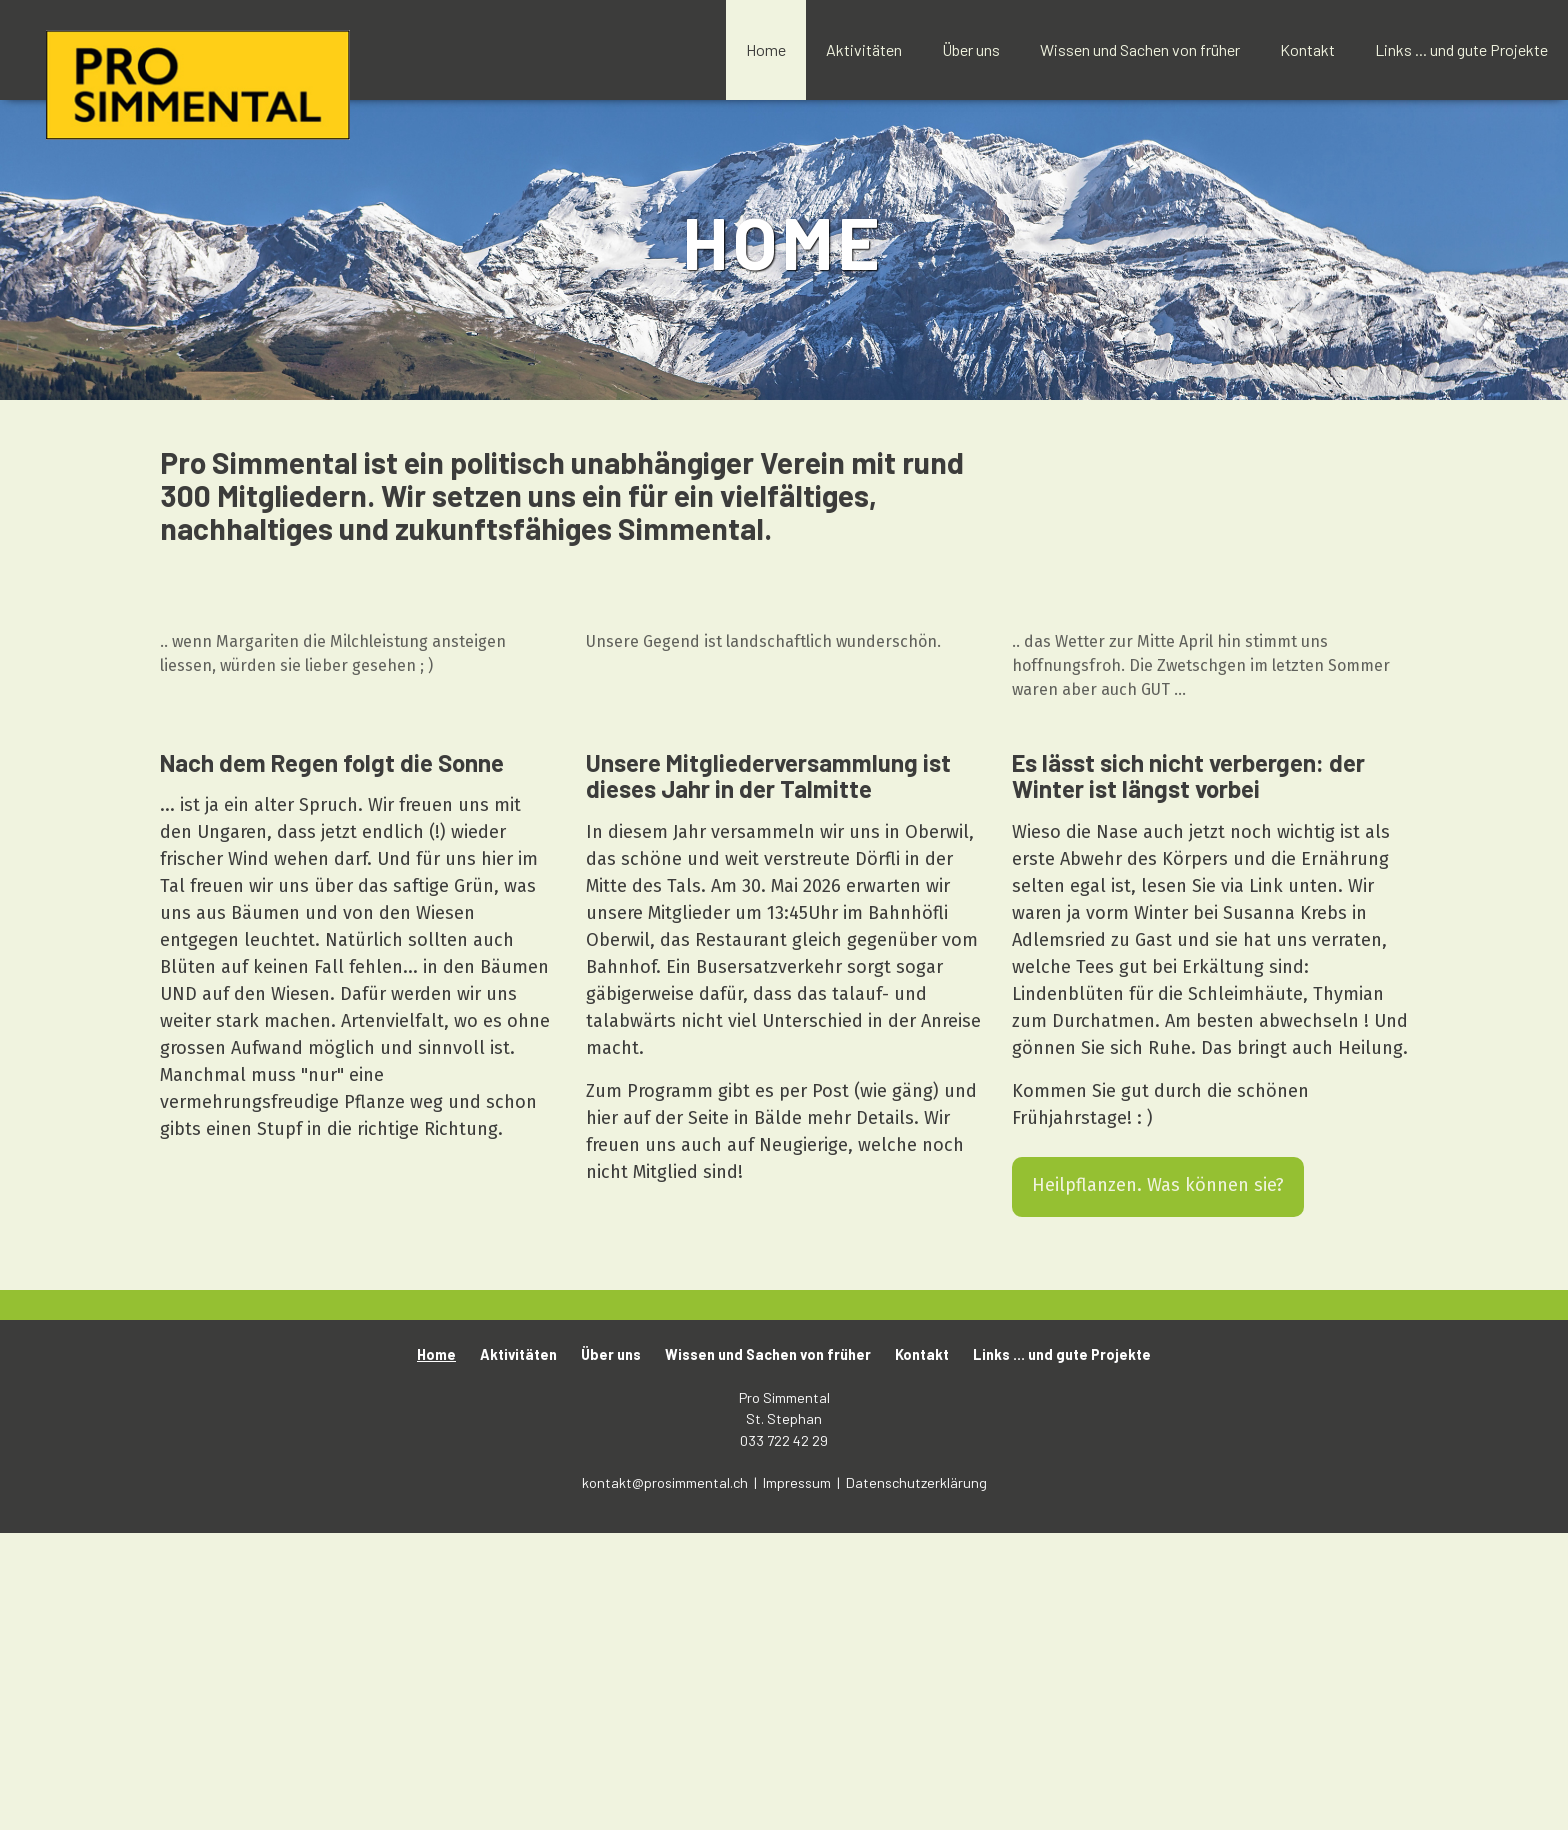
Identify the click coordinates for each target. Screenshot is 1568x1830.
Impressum (798, 1778)
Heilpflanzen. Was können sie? (1158, 1481)
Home (766, 49)
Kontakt (1307, 49)
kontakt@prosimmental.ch (666, 1778)
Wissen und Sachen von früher (1140, 49)
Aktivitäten (864, 49)
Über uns (971, 49)
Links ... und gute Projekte (1461, 49)
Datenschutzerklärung (916, 1778)
